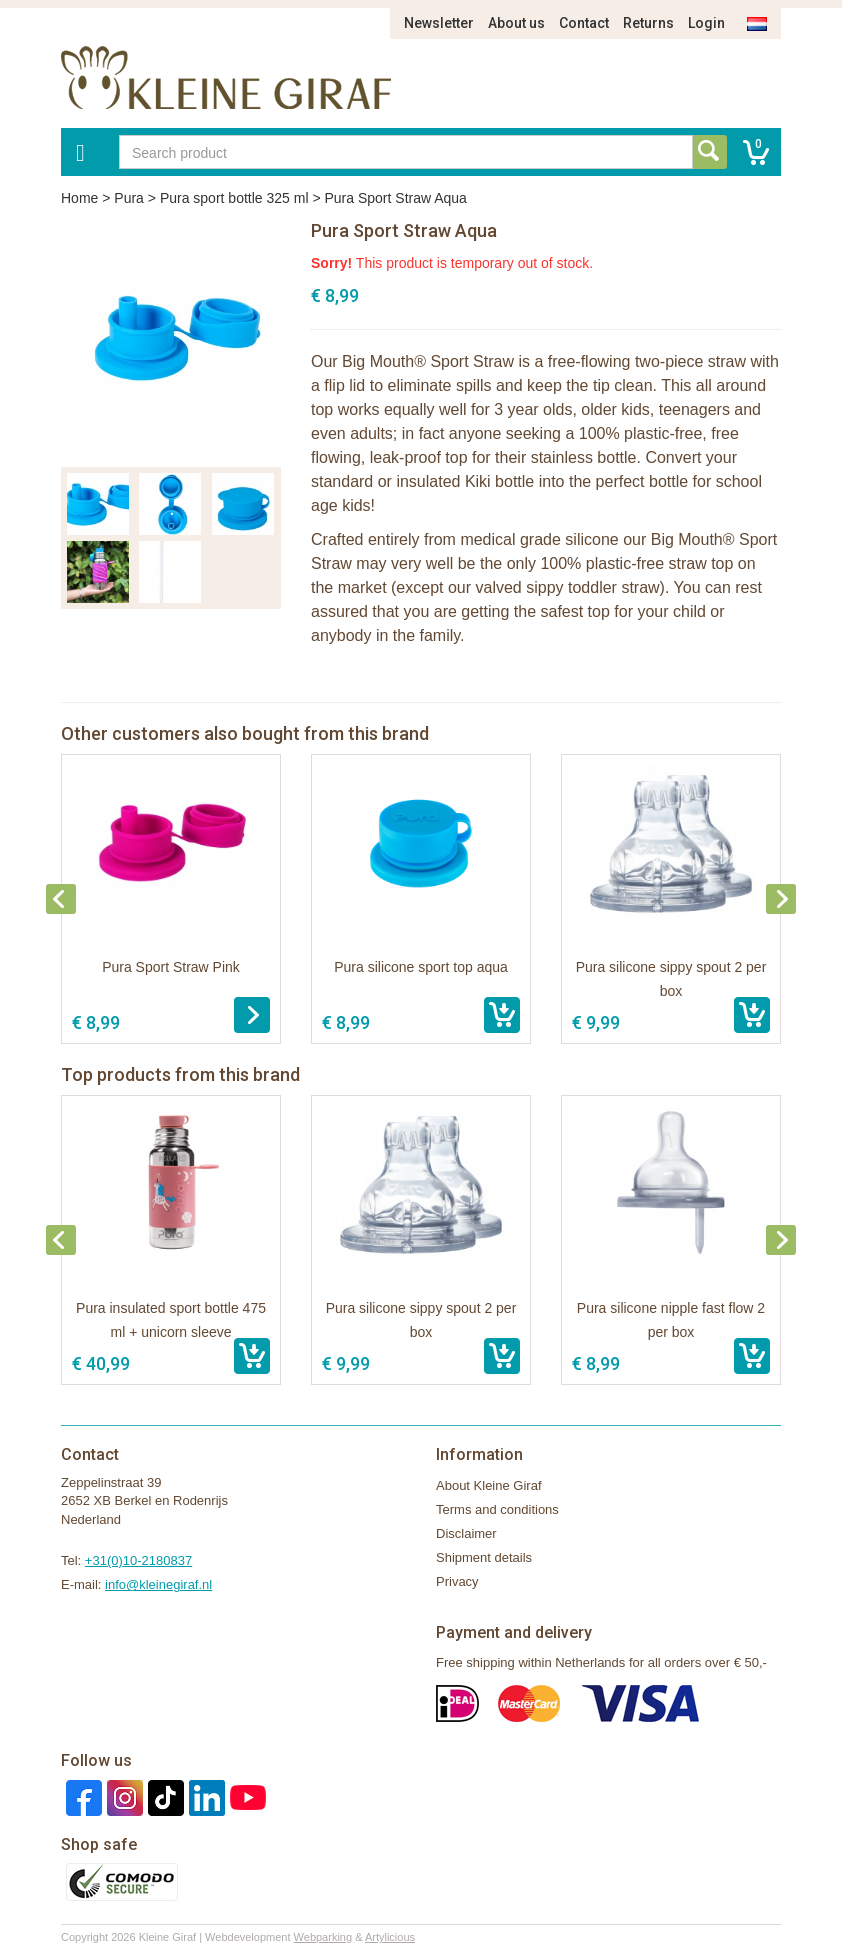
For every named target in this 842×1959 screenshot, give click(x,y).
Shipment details (484, 1557)
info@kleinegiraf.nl (158, 1584)
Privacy (457, 1581)
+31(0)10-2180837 (138, 1560)
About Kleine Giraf (489, 1485)
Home (79, 198)
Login (706, 23)
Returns (648, 23)
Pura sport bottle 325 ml (234, 198)
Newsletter (439, 23)
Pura (129, 198)
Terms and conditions (497, 1509)
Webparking (323, 1937)
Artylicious (390, 1937)
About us (516, 23)
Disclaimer (466, 1533)
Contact (584, 23)
